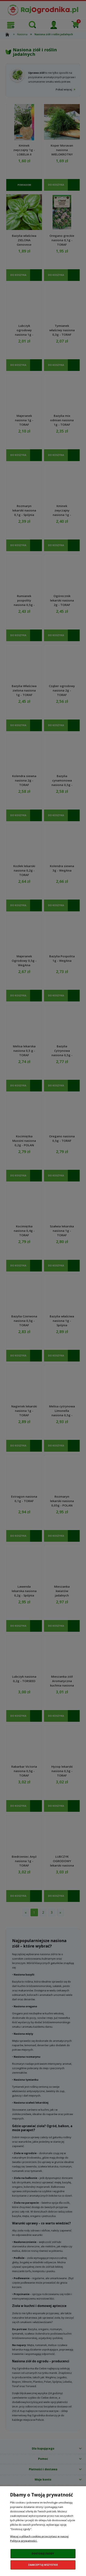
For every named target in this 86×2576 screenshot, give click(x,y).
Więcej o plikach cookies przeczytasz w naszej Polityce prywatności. (39, 2539)
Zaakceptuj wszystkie (43, 2565)
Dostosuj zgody (43, 2553)
